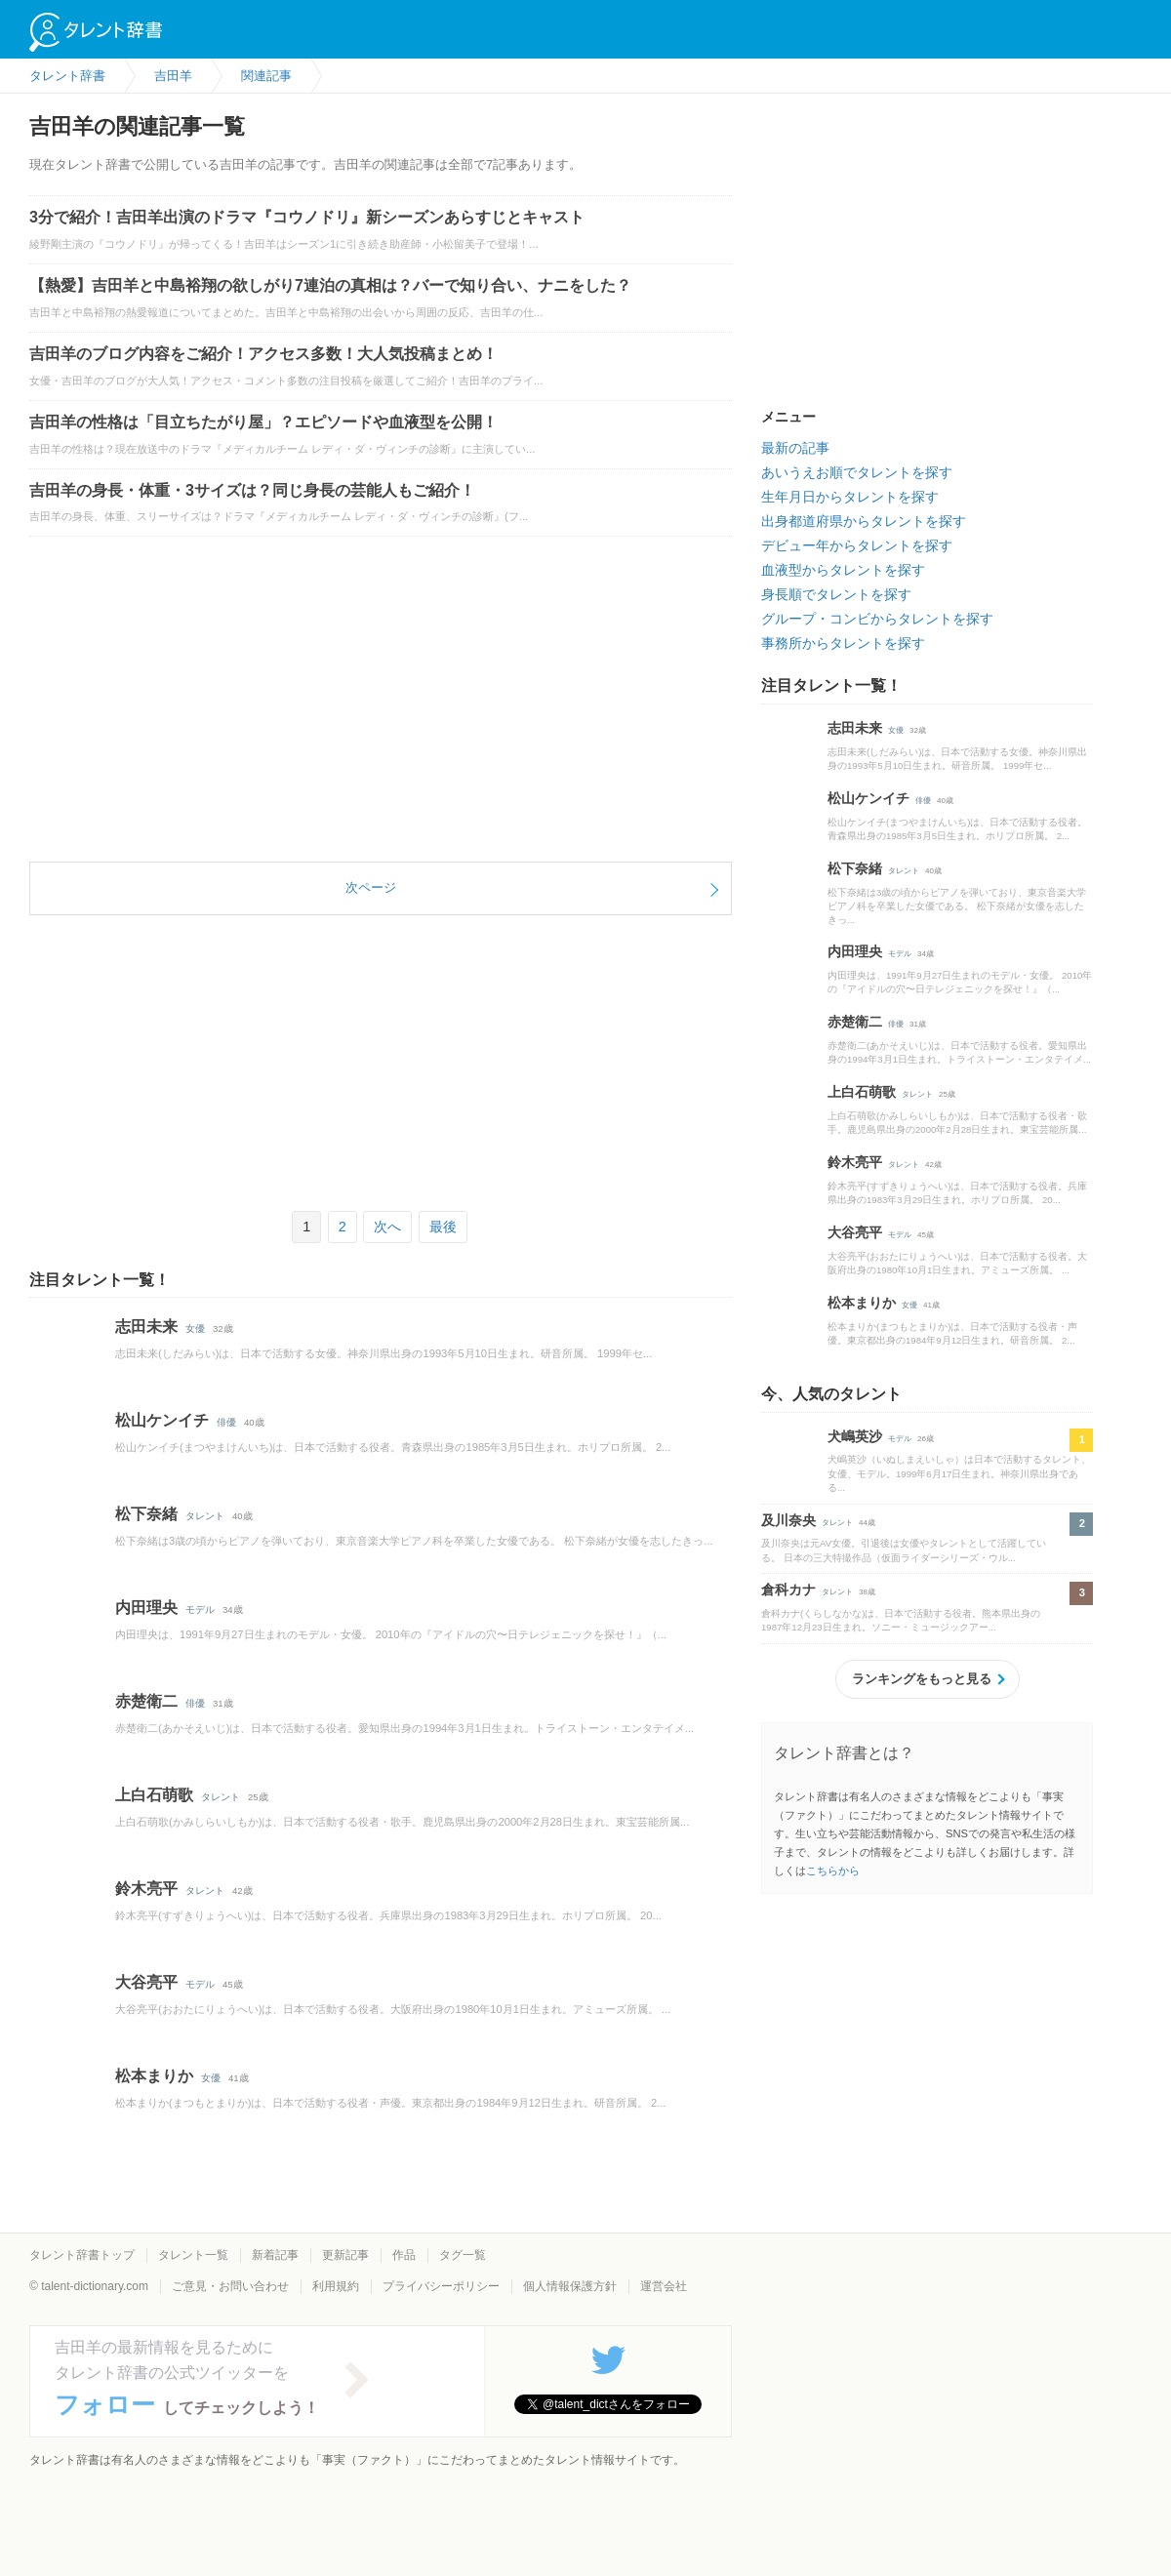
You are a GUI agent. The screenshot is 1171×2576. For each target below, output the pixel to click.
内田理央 (146, 1607)
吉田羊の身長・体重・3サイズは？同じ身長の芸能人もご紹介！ (252, 490)
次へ (387, 1226)
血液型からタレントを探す (843, 570)
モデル (200, 1609)
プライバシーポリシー (441, 2286)
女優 (195, 1328)
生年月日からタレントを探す (850, 496)
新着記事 (275, 2255)
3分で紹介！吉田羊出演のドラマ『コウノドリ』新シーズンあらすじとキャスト (307, 217)
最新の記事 (795, 448)
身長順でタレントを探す (836, 594)
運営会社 (663, 2286)
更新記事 (345, 2255)
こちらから (833, 1870)
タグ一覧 (462, 2255)
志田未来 (146, 1326)
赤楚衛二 (146, 1701)
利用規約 (335, 2286)
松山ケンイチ (162, 1420)
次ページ (370, 887)
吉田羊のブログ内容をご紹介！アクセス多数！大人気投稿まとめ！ (263, 353)
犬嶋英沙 (855, 1436)
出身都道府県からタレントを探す (863, 521)
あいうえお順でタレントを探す (856, 472)
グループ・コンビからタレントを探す (877, 618)
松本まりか (154, 2076)
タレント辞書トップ (82, 2255)
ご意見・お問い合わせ (230, 2286)
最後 (443, 1226)
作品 (404, 2255)
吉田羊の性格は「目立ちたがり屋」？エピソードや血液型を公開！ (263, 422)
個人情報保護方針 (570, 2286)
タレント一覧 (193, 2255)
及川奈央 (788, 1520)
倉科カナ (788, 1589)
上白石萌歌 (154, 1795)
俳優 (226, 1422)
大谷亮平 (146, 1982)
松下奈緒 (146, 1514)
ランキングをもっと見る (921, 1678)
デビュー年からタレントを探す (856, 545)
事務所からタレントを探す (843, 643)
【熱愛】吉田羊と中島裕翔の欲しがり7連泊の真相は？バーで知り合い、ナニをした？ (330, 285)
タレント (204, 1515)
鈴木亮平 (146, 1888)
